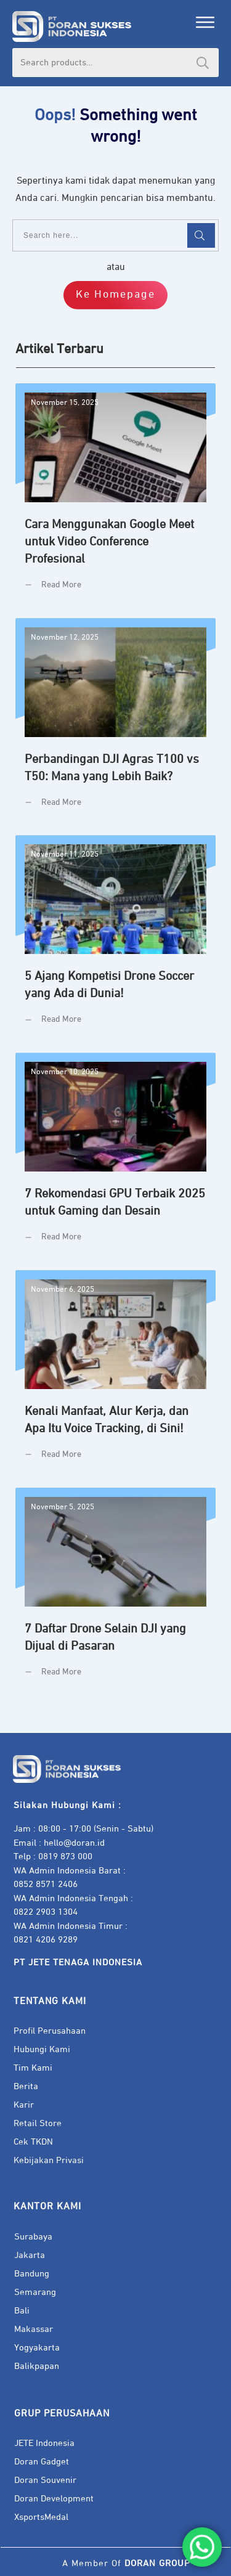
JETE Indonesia (44, 2443)
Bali (22, 2310)
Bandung (31, 2273)
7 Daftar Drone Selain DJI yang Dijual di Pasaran (115, 1592)
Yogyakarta (37, 2347)
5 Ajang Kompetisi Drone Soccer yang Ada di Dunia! (115, 939)
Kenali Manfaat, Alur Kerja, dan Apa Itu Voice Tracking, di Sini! (115, 1374)
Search (203, 62)
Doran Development (54, 2498)
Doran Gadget (41, 2461)
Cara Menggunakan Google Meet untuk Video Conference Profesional (115, 496)
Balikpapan (36, 2366)
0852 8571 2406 (46, 1884)
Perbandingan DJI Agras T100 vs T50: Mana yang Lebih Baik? (115, 722)
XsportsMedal (41, 2517)
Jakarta (29, 2255)
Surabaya (33, 2236)
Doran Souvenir (45, 2480)
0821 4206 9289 (46, 1939)
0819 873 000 (65, 1856)
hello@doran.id (74, 1843)
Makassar (33, 2329)
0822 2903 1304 (46, 1912)
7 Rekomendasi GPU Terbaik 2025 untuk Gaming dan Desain (115, 1157)
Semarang (35, 2292)
